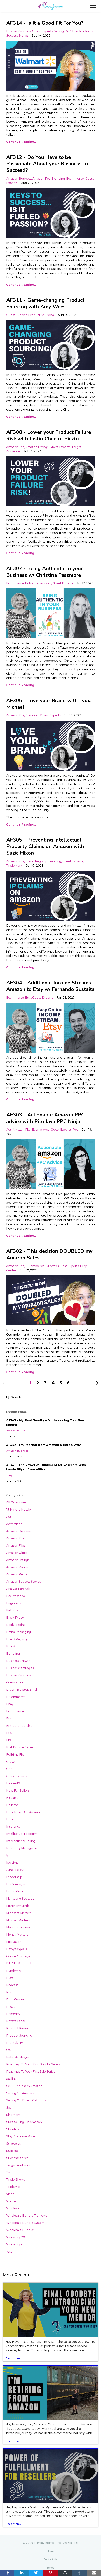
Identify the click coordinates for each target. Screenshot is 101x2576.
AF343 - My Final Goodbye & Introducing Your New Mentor (45, 1422)
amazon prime (16, 1574)
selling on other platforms (73, 31)
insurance (13, 1826)
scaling (11, 2078)
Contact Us (50, 2559)
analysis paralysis (18, 1589)
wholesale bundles (20, 2230)
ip (7, 1855)
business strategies (20, 1668)
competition (15, 1682)
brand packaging (18, 1632)
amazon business (18, 178)
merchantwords (17, 1906)
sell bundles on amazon (24, 2086)
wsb (9, 2251)
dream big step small (22, 1689)
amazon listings (36, 447)
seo (9, 2107)
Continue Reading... (21, 142)
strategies (13, 2143)
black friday (15, 1617)
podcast (12, 1985)
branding (58, 178)
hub (9, 1819)
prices (10, 2006)
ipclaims (12, 1862)
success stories (17, 35)
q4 (8, 2050)
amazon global (17, 1552)
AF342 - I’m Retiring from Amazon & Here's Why (43, 1445)
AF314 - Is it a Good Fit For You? (44, 23)
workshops (14, 2244)
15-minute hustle (18, 1509)
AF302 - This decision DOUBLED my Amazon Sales (49, 1254)
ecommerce (75, 178)
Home (50, 2551)
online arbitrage (18, 1956)
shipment (13, 2114)
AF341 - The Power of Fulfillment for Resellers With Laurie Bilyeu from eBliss (46, 1467)
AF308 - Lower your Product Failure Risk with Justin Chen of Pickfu (48, 435)
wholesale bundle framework (28, 2215)
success (12, 2151)
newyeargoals (16, 1949)
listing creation (17, 1891)
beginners (13, 1603)
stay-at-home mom (20, 2136)
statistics (12, 2129)
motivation (13, 1942)
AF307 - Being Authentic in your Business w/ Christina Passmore (44, 571)
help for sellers (17, 1790)
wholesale (14, 2208)
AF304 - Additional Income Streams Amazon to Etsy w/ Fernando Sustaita (50, 986)
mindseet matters (18, 1913)
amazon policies (17, 1567)
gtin (9, 1769)
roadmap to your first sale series (30, 2071)
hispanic (12, 1797)
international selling (21, 1841)
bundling (13, 1653)
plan (9, 1978)
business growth (18, 1661)
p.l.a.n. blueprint (19, 1963)
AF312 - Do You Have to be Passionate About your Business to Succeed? (47, 164)
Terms (50, 2568)
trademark (14, 865)
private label (15, 2021)
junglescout (15, 1870)
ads (8, 1129)
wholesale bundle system (25, 2223)
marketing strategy (20, 1898)
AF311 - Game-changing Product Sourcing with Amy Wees (45, 303)
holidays (12, 1805)
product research (19, 2028)
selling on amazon (20, 2093)
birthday (12, 1610)
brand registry (36, 861)
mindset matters (18, 1920)
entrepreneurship (38, 583)
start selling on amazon (24, 2122)
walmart (12, 2201)
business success (18, 31)
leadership (14, 1877)
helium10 (13, 1783)
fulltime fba (15, 1754)
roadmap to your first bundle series (33, 2064)
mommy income (18, 1927)
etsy (28, 997)
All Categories (16, 1502)
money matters (17, 1934)
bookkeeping (16, 1625)
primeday (13, 2014)
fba (9, 1740)
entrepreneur (16, 1718)
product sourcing (41, 315)
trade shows (15, 2179)
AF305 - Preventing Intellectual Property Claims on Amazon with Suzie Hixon (45, 847)
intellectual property (21, 1833)
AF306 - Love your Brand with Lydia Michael (49, 703)
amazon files (15, 1545)
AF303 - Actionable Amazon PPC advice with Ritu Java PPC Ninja (45, 1118)
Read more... (13, 2358)
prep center (15, 1999)
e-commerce (34, 1266)
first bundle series (19, 1747)
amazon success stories (23, 1581)
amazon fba (41, 178)
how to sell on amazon (23, 1812)
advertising (14, 1524)
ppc (75, 1129)
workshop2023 (17, 2237)
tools (10, 2172)
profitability (14, 2042)
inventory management (23, 1848)
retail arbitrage (17, 2057)
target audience (18, 2165)
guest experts (42, 31)
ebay (9, 1475)
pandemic (13, 1970)
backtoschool (16, 1596)
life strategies (16, 1884)
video (10, 2194)
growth (51, 1266)
